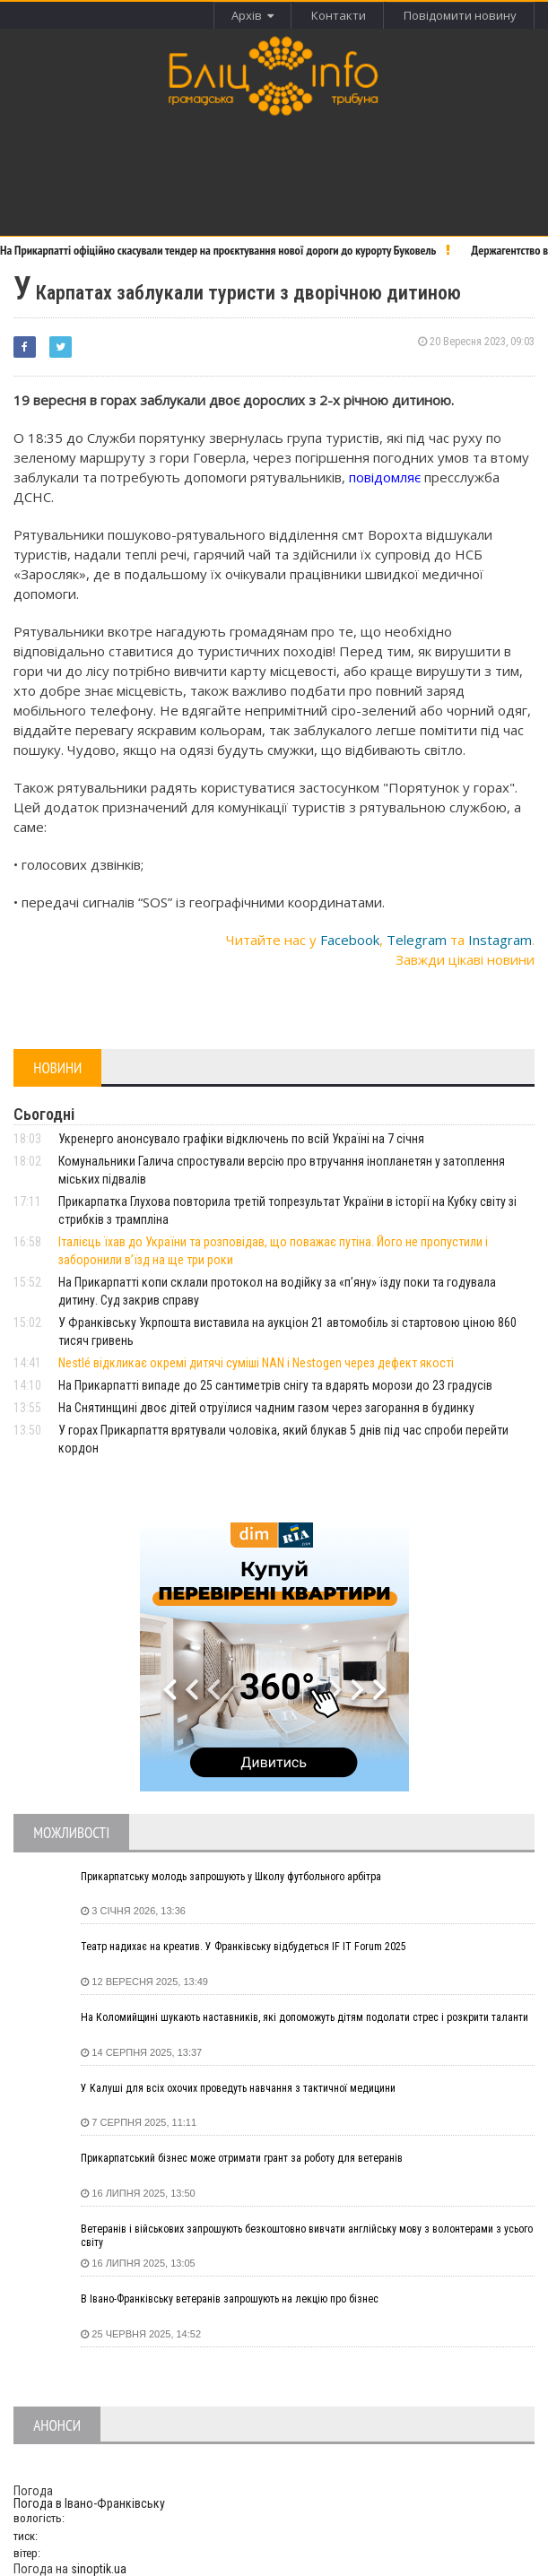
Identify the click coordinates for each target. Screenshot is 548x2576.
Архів (252, 15)
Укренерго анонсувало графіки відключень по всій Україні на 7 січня (241, 1139)
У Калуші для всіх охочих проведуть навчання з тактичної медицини (238, 2088)
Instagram (500, 940)
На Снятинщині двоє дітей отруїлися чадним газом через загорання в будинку (266, 1408)
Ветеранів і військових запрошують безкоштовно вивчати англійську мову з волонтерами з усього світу (307, 2236)
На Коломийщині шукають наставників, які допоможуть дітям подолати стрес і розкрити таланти (304, 2017)
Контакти (338, 15)
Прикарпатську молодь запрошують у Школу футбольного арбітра (231, 1876)
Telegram (417, 940)
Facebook (349, 940)
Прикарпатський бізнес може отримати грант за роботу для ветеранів (242, 2158)
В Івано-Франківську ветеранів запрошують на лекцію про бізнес (229, 2299)
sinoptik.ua (98, 2569)
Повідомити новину (460, 15)
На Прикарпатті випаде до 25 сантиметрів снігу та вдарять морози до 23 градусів (275, 1385)
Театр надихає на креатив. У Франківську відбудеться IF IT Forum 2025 (243, 1946)
